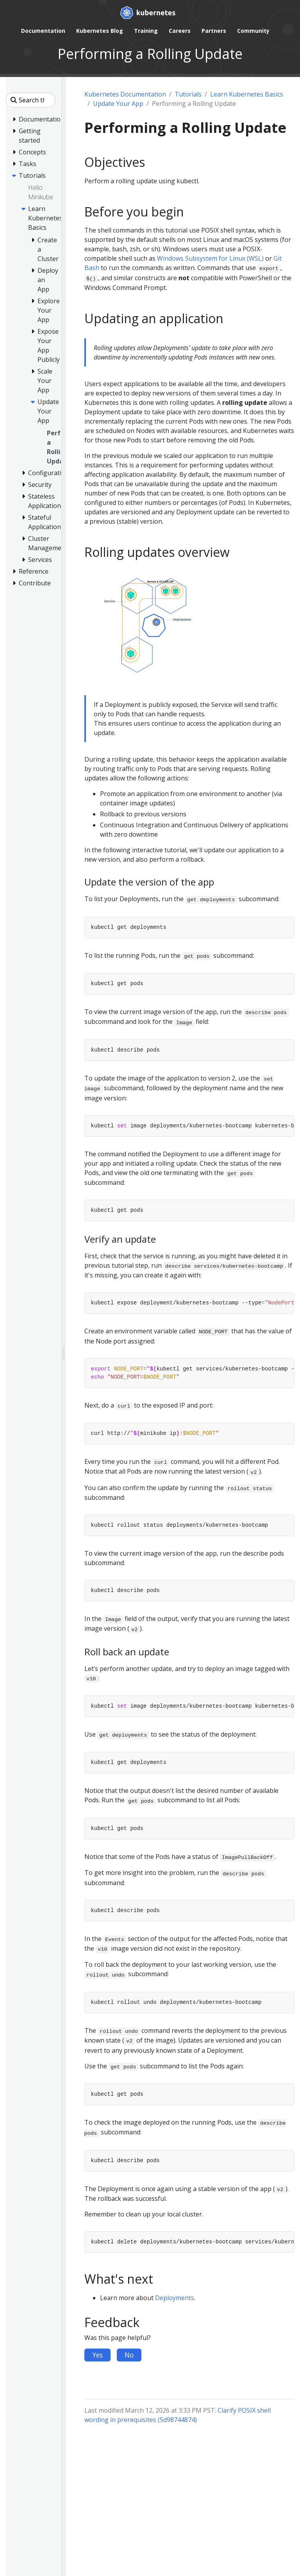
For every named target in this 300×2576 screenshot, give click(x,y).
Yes (97, 2355)
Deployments (174, 2297)
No (129, 2355)
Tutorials (188, 94)
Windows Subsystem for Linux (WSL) (210, 258)
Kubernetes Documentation (125, 94)
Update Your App (118, 103)
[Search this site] (30, 100)
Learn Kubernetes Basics (246, 94)
